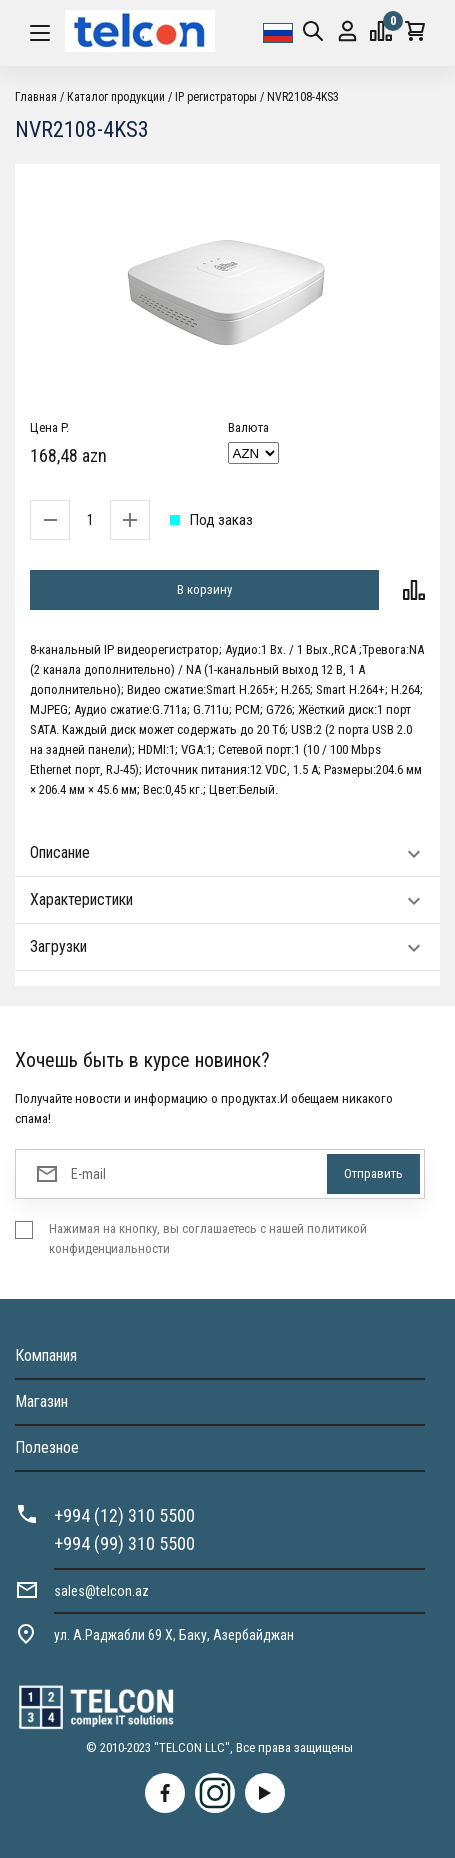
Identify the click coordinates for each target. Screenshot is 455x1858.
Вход (347, 31)
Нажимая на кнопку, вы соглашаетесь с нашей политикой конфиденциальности (208, 1238)
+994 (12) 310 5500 (124, 1515)
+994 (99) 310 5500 (124, 1543)
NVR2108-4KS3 (303, 97)
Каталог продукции (116, 97)
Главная (36, 97)
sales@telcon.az (101, 1591)
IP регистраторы (216, 97)
